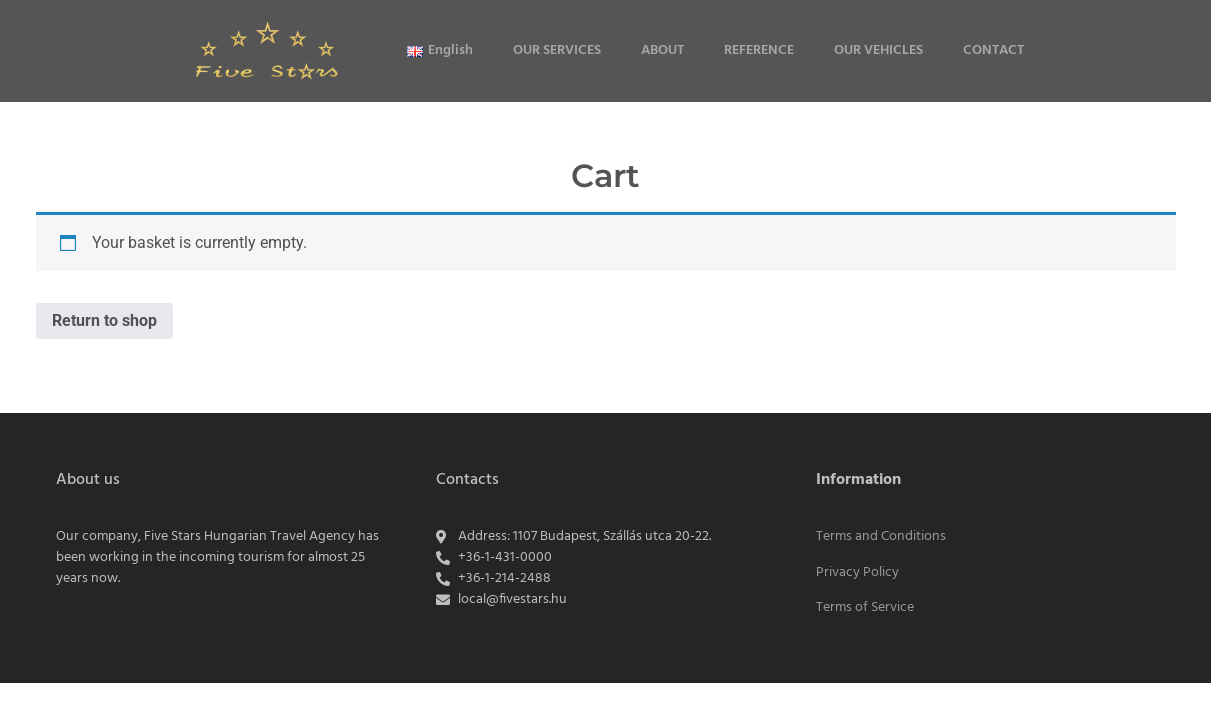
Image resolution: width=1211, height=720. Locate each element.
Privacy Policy (857, 572)
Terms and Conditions (881, 536)
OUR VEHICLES (878, 50)
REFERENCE (759, 50)
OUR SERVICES (557, 50)
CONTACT (993, 50)
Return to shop (104, 320)
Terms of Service (865, 607)
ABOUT (662, 50)
